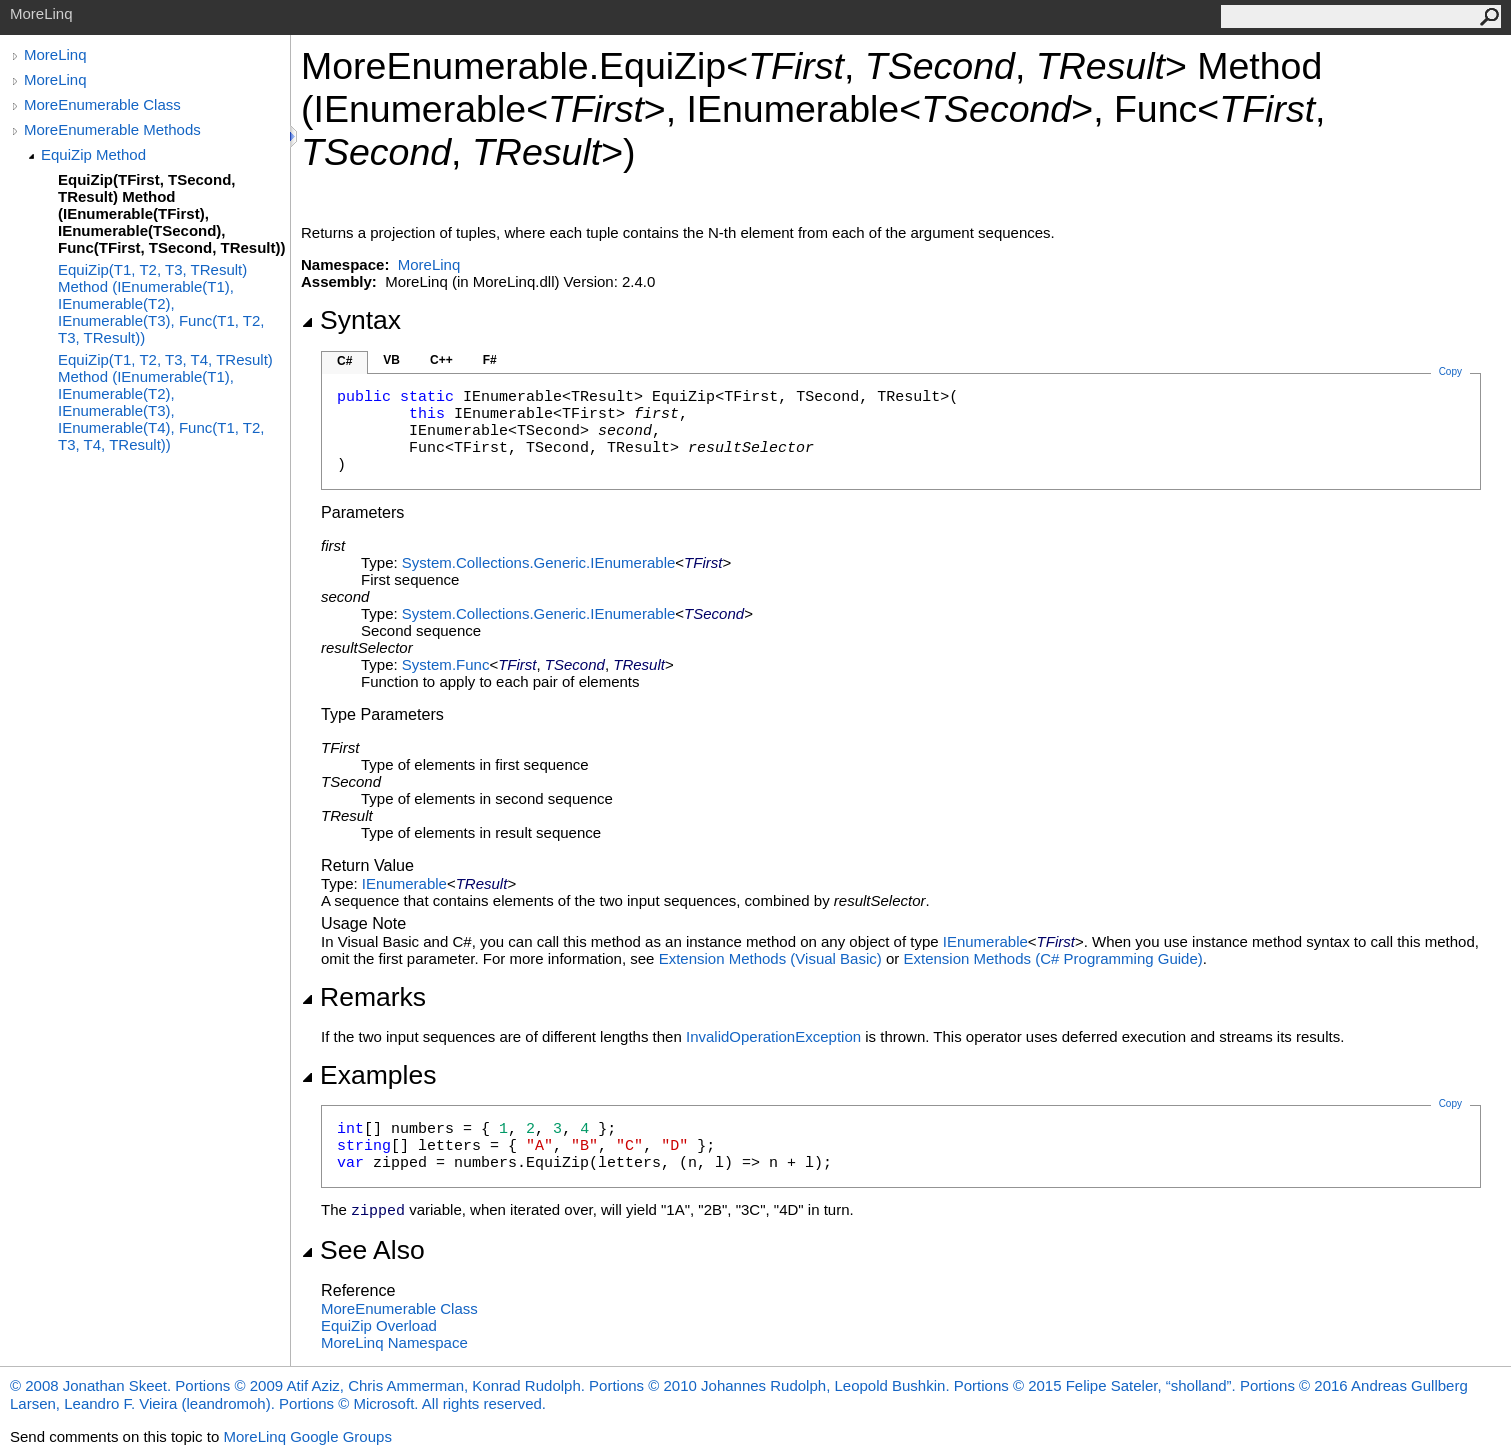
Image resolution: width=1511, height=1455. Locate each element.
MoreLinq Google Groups (307, 1436)
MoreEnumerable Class (102, 104)
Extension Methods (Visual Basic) (770, 958)
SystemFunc (446, 664)
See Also (363, 1250)
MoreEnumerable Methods (112, 129)
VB (391, 360)
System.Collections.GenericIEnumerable (538, 562)
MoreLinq (55, 54)
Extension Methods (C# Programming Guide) (1052, 958)
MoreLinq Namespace (394, 1342)
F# (490, 360)
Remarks (363, 997)
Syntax (351, 320)
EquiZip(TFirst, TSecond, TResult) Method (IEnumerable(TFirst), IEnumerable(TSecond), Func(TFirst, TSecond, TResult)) (172, 213)
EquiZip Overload (379, 1325)
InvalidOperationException (773, 1036)
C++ (441, 360)
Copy (1450, 1103)
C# (344, 361)
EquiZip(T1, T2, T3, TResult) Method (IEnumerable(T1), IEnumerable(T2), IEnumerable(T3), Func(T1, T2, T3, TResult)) (161, 303)
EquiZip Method (93, 154)
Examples (368, 1075)
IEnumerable (404, 883)
